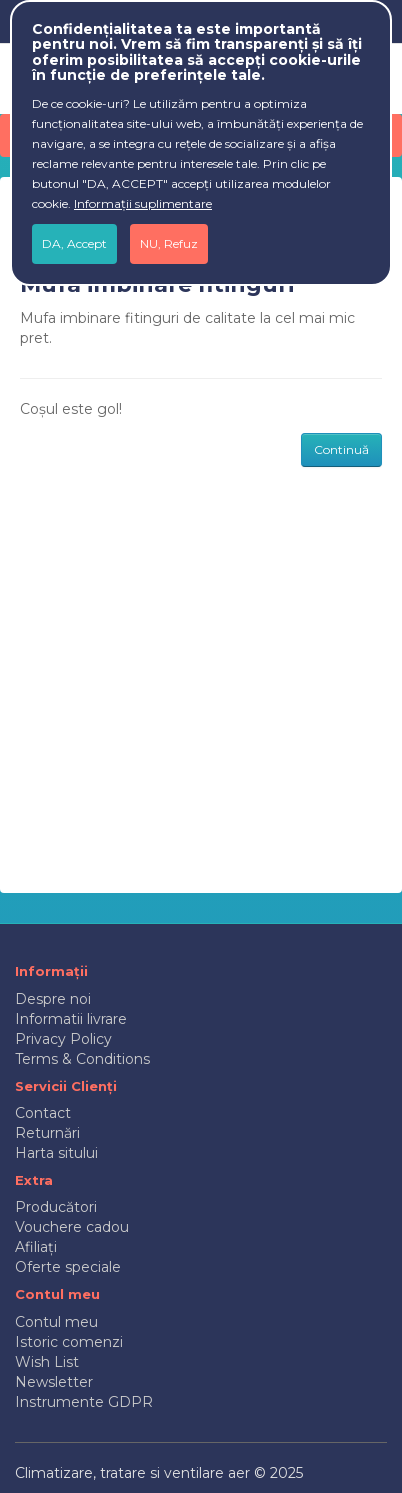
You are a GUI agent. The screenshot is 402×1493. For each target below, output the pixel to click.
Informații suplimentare (143, 203)
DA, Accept (74, 243)
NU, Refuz (169, 243)
